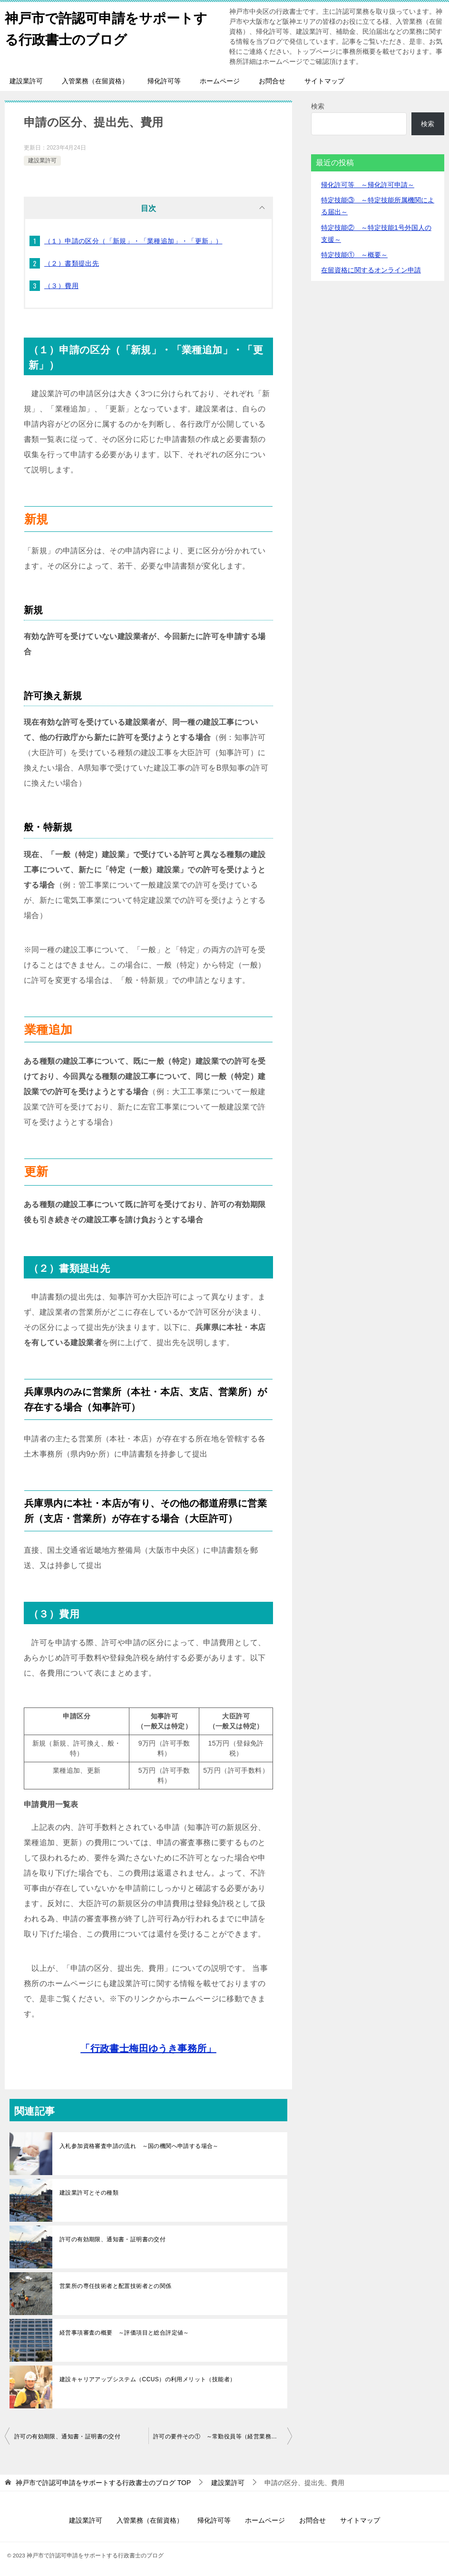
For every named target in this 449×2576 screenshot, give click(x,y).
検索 (317, 106)
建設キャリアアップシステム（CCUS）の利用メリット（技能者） (147, 2377)
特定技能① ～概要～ (354, 255)
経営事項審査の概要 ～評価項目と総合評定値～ (124, 2330)
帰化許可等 (164, 81)
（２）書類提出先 (71, 263)
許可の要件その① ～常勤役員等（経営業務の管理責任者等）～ (222, 2434)
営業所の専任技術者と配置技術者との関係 (115, 2284)
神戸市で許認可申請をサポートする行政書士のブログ (106, 27)
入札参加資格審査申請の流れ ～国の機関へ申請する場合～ (139, 2144)
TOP (103, 2481)
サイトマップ (324, 81)
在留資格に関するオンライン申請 (371, 270)
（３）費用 (61, 286)
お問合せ (272, 81)
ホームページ (220, 81)
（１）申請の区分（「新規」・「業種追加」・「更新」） (133, 241)
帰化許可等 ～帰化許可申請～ (367, 185)
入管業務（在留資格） (95, 81)
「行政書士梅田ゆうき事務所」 (148, 2046)
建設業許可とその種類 (88, 2190)
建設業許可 (26, 81)
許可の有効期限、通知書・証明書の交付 (112, 2237)
